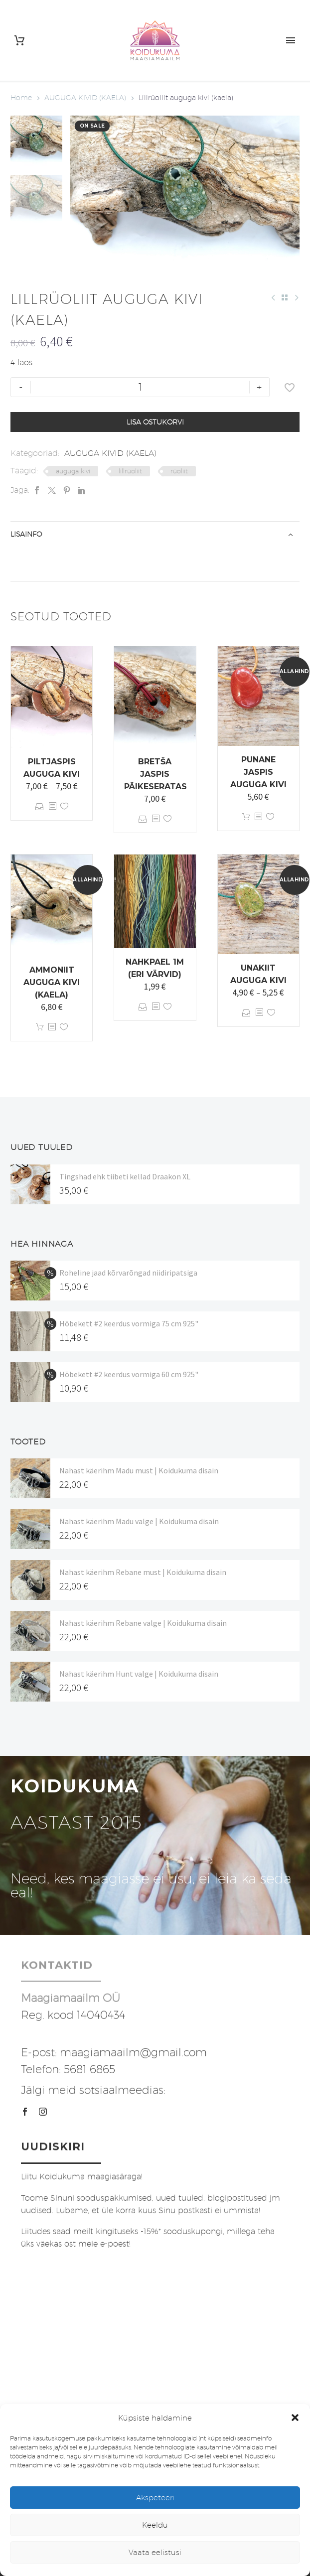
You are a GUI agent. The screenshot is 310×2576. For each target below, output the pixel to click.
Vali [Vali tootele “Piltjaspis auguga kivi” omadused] (39, 806)
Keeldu (155, 2525)
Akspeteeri (155, 2497)
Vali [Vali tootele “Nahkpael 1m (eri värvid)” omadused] (143, 1007)
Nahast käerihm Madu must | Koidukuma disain (138, 1470)
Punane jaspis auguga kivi (258, 772)
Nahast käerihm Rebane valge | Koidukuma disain (143, 1623)
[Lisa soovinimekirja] (290, 387)
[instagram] (43, 2112)
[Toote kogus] (140, 387)
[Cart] (19, 40)
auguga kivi (73, 471)
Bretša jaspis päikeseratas (155, 774)
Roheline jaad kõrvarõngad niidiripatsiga (128, 1273)
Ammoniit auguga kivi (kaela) (51, 982)
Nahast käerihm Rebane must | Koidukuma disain (142, 1572)
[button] (295, 2418)
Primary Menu (290, 40)
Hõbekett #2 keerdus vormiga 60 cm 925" (128, 1374)
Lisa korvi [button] (246, 817)
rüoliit (179, 471)
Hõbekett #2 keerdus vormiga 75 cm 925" (128, 1323)
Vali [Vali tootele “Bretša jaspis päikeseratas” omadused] (143, 819)
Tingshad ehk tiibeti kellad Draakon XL (124, 1176)
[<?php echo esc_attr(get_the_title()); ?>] (52, 806)
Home (21, 98)
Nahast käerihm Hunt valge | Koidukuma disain (138, 1674)
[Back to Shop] (285, 297)
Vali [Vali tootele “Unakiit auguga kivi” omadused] (246, 1012)
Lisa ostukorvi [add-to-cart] (155, 422)
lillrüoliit (130, 471)
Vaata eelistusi (155, 2552)
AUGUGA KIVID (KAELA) (85, 98)
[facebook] (25, 2112)
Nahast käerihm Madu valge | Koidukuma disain (139, 1521)
